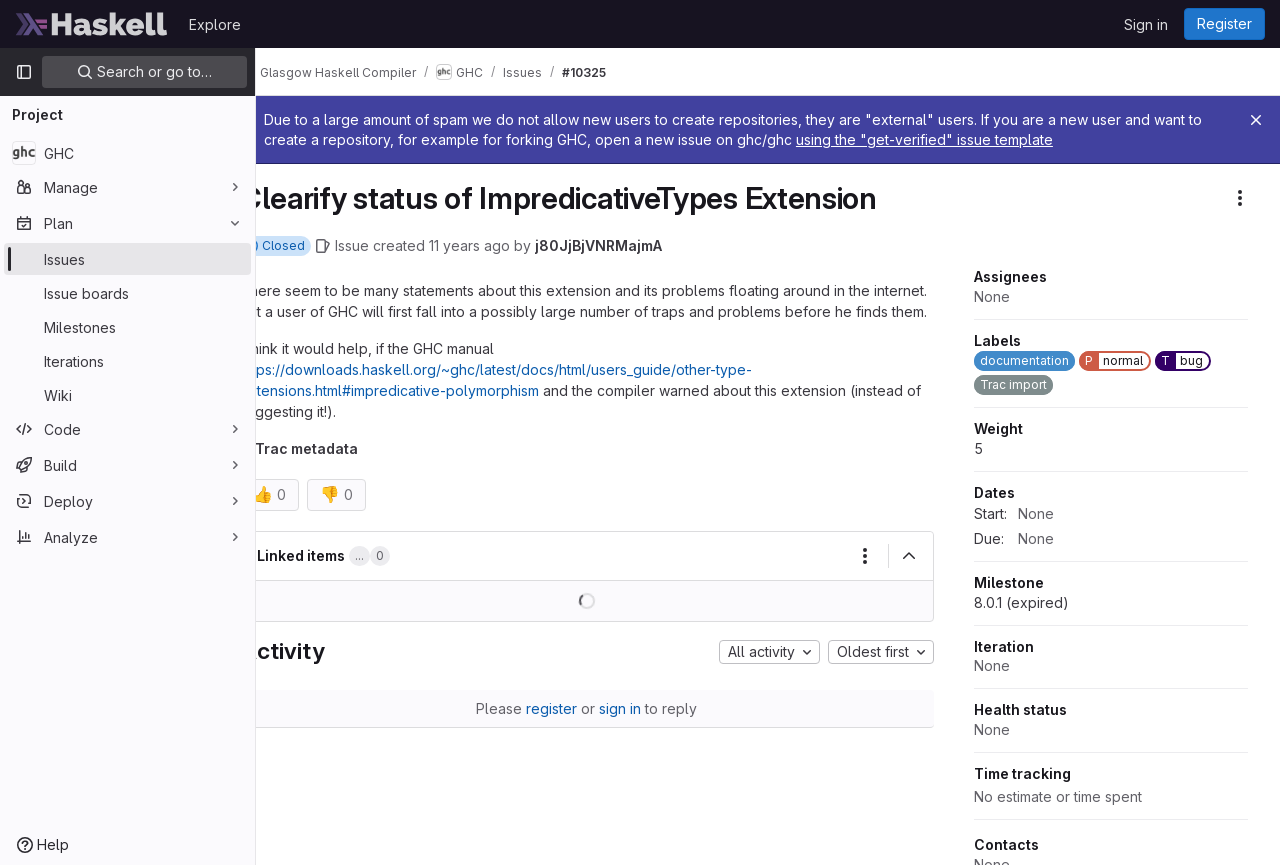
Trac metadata (346, 469)
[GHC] (127, 153)
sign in (641, 729)
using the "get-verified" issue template (981, 139)
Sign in (1146, 24)
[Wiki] (127, 395)
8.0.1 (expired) (1021, 602)
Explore (215, 24)
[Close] (1256, 120)
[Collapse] (909, 577)
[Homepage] (92, 24)
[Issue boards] (127, 293)
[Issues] (127, 259)
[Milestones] (127, 327)
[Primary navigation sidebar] (24, 72)
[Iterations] (127, 361)
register (572, 729)
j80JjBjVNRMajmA (638, 245)
